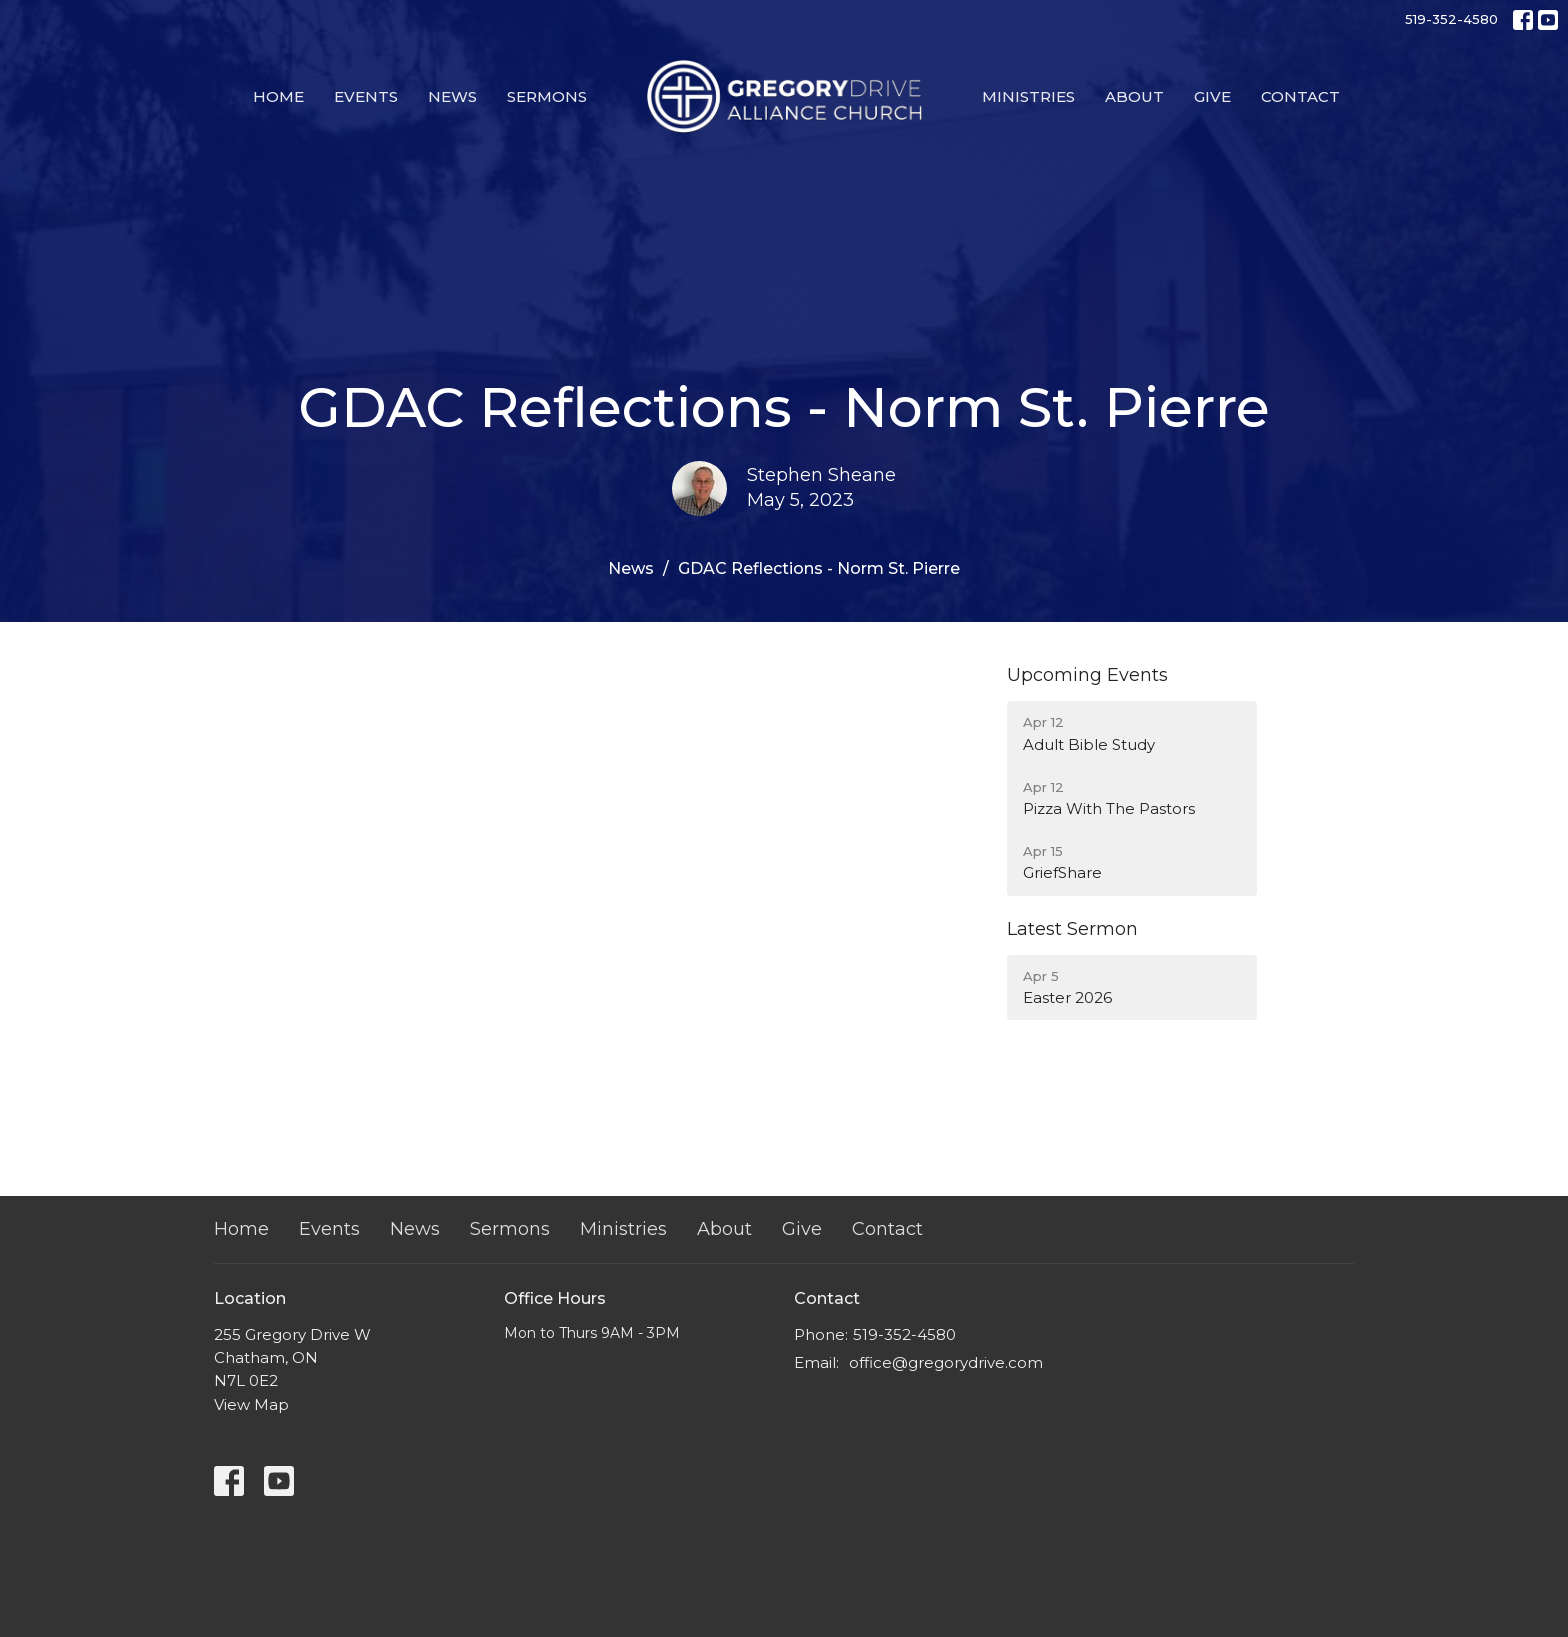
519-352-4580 (1451, 19)
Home (278, 96)
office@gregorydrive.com (946, 1362)
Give (1212, 96)
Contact (1300, 96)
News (452, 96)
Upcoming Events (1087, 675)
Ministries (1028, 96)
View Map (251, 1404)
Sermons (547, 96)
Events (366, 96)
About (1134, 96)
